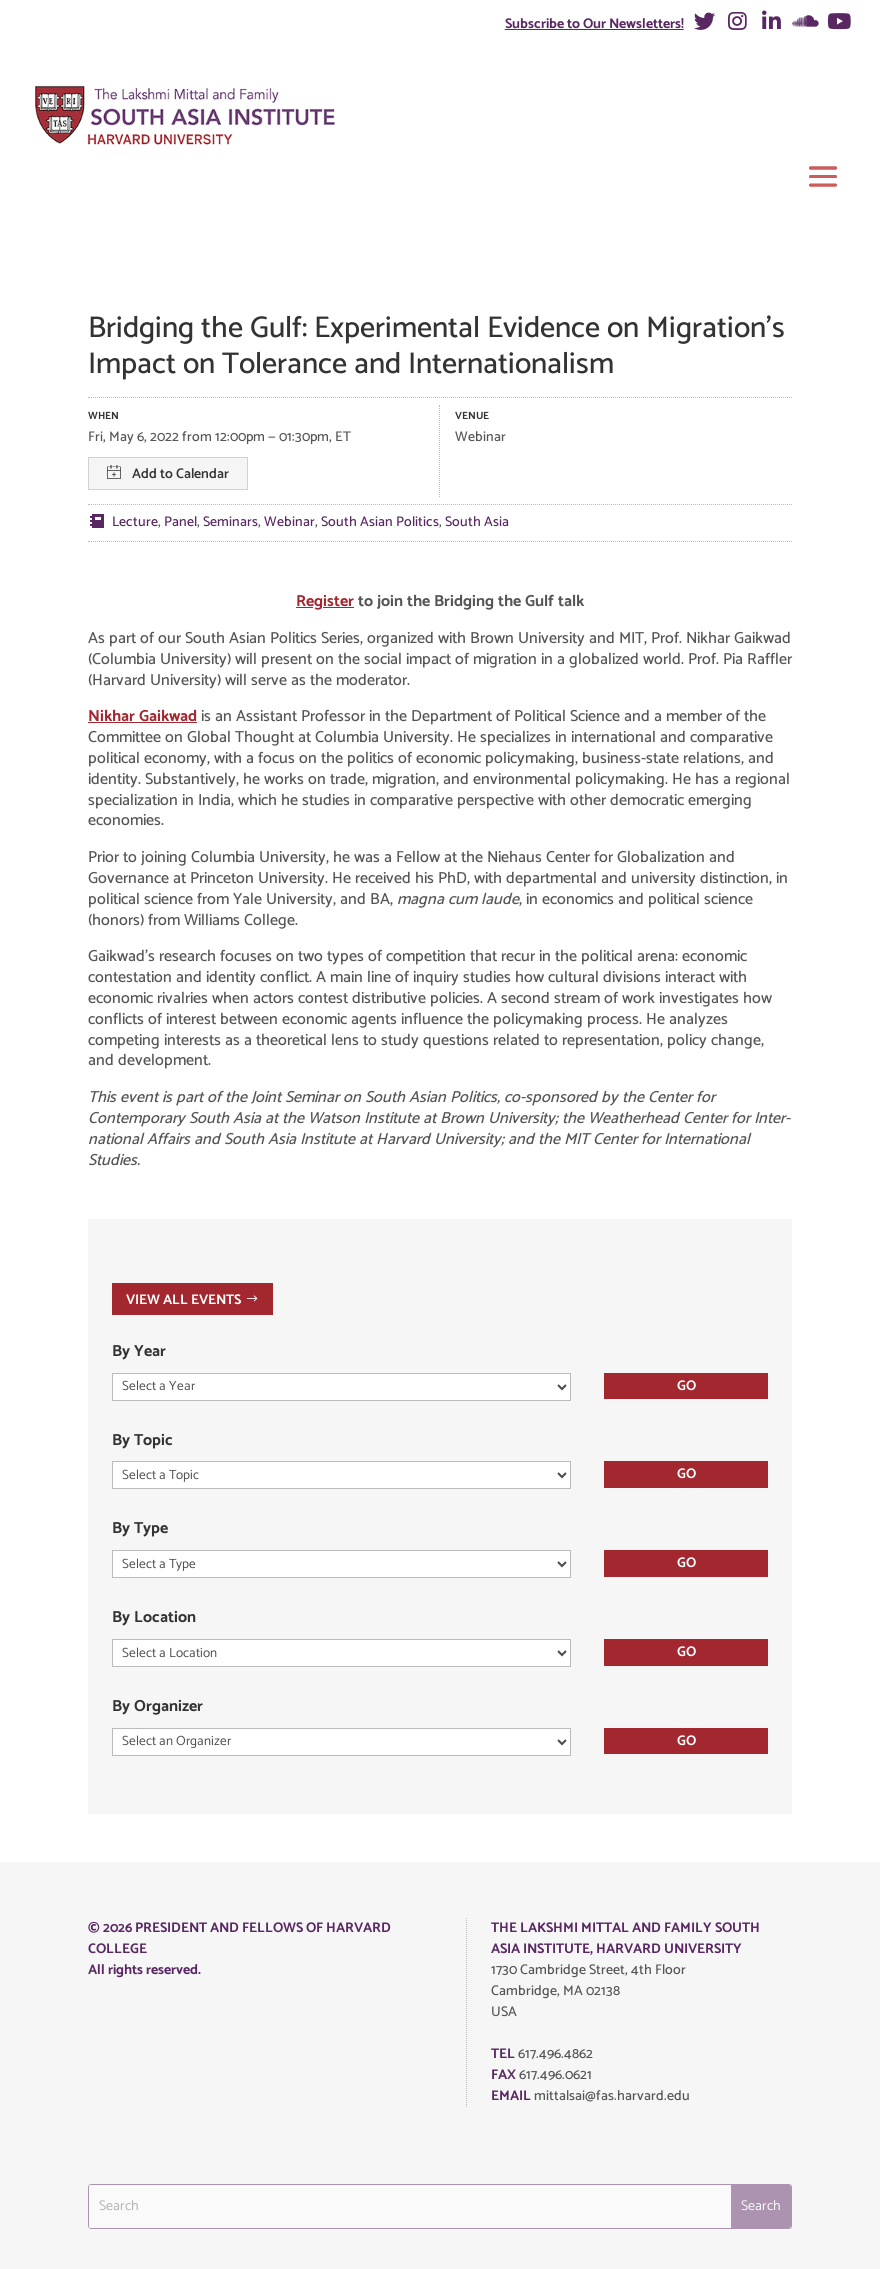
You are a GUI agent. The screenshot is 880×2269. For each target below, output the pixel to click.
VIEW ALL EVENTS (183, 1299)
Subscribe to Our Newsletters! (594, 24)
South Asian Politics (380, 522)
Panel (180, 522)
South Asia (477, 522)
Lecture (135, 522)
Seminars (230, 522)
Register (325, 601)
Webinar (289, 522)
